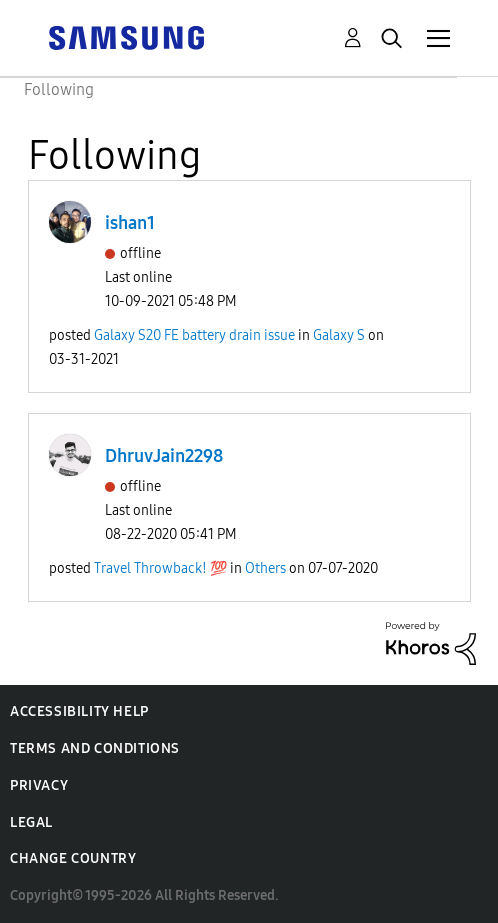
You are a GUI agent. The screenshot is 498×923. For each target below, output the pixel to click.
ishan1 (130, 223)
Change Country (73, 858)
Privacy (39, 785)
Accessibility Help (79, 711)
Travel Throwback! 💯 (160, 568)
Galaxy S (339, 335)
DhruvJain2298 (164, 456)
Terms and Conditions (95, 748)
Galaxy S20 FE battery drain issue (194, 335)
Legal (31, 822)
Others (265, 568)
